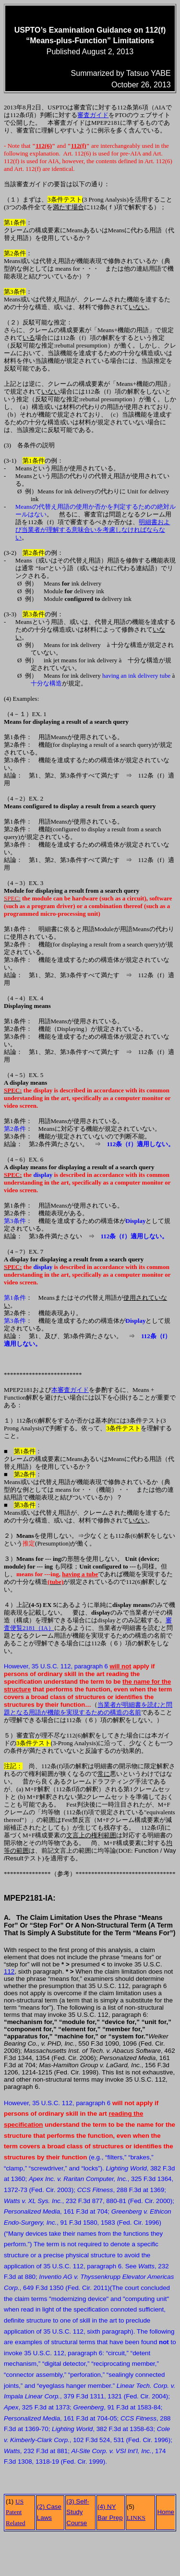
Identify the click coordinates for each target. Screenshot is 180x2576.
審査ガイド (92, 115)
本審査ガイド (70, 1389)
